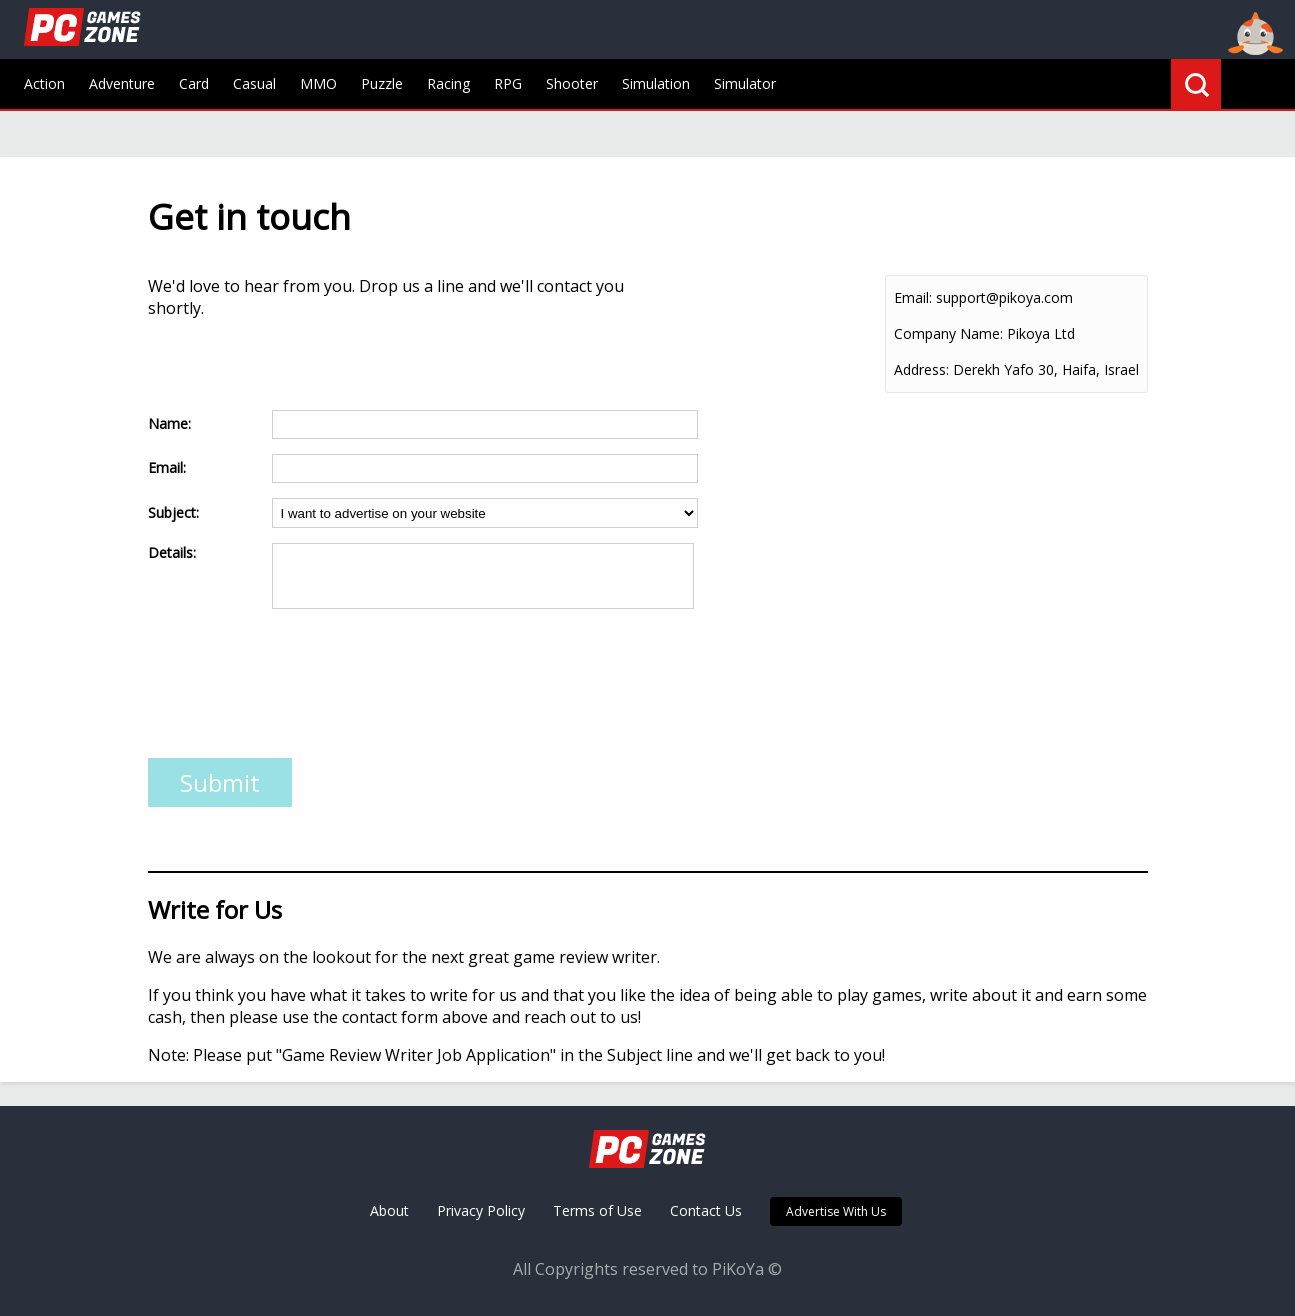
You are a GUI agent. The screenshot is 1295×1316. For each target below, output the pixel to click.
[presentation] (300, 690)
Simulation (656, 83)
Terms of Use (597, 1210)
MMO (318, 83)
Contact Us (706, 1210)
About (389, 1210)
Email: (913, 297)
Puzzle (382, 83)
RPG (508, 83)
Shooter (572, 83)
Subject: (173, 512)
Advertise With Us (836, 1211)
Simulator (745, 83)
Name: (169, 423)
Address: (921, 369)
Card (194, 83)
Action (44, 83)
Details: (172, 552)
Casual (254, 83)
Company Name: (948, 333)
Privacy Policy (481, 1210)
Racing (448, 83)
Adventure (122, 83)
